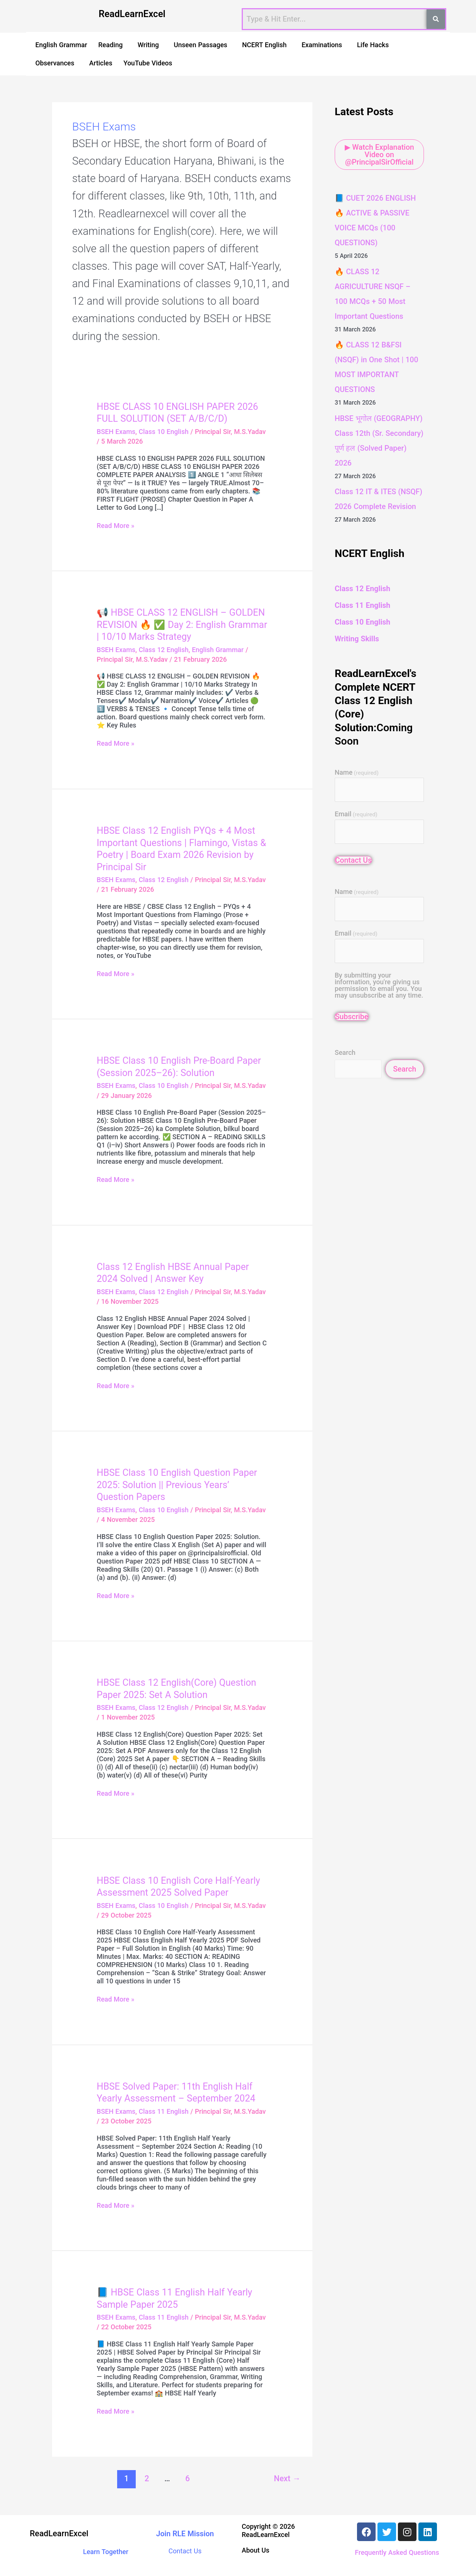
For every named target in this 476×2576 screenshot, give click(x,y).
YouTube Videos (147, 63)
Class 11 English (164, 2111)
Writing (148, 45)
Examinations (322, 45)
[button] (112, 45)
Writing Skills (357, 638)
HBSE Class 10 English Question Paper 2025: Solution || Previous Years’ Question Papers (177, 1484)
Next (287, 2478)
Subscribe (351, 1016)
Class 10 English (164, 431)
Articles (100, 63)
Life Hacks (373, 45)
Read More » (115, 525)
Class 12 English (164, 650)
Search (345, 1052)
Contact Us (353, 860)
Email (356, 814)
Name (357, 772)
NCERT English (264, 45)
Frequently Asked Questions (397, 2552)
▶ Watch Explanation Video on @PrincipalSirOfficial (379, 154)
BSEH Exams (116, 431)
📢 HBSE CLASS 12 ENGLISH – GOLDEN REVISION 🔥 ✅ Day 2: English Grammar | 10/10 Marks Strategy (182, 624)
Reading (110, 45)
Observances (54, 63)
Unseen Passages (200, 45)
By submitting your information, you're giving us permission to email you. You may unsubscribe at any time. (379, 985)
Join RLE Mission (185, 2533)
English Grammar (61, 45)
